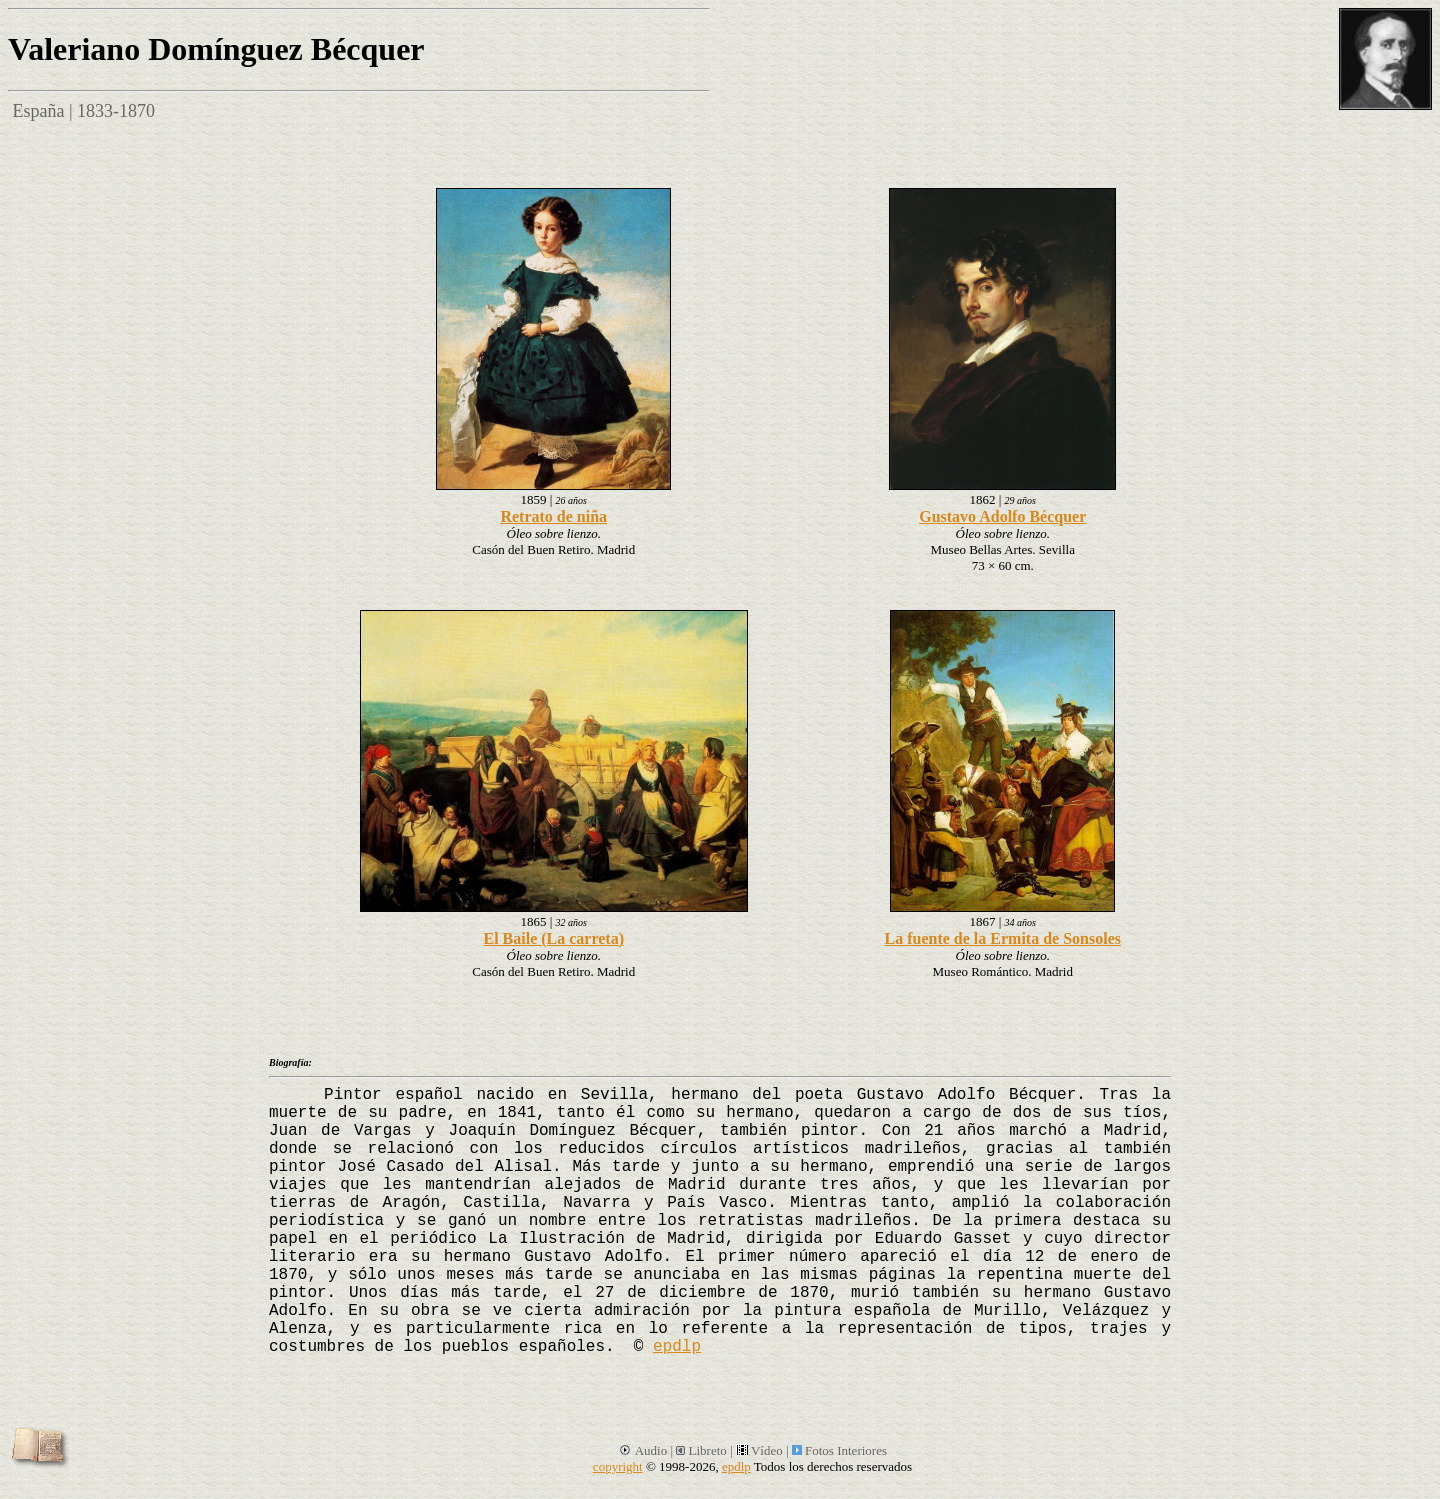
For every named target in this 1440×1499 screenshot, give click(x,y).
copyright (618, 1466)
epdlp (677, 1347)
